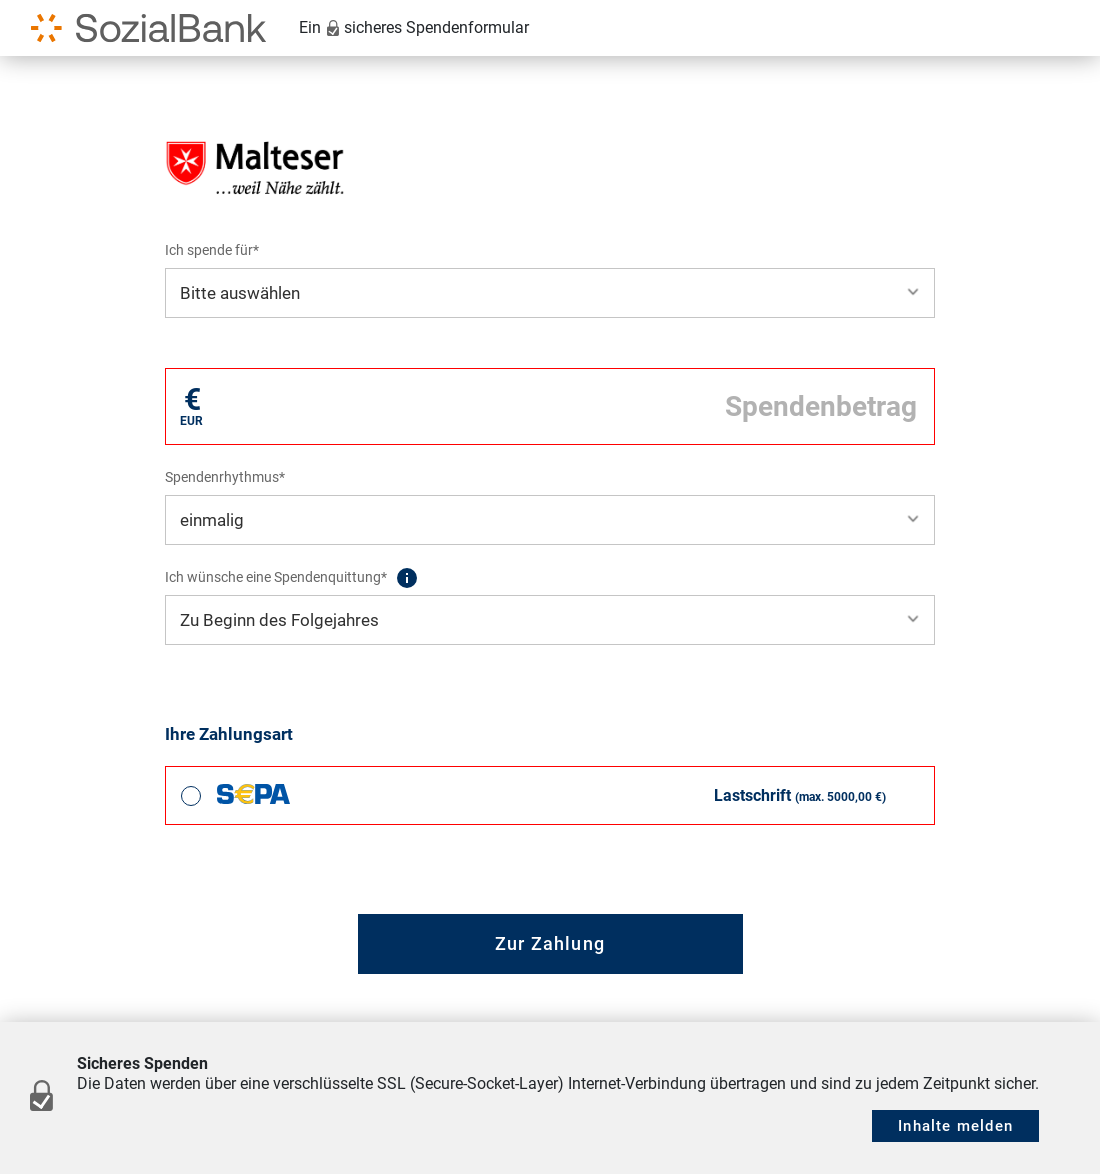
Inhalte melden (955, 1126)
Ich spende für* (212, 250)
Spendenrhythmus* (225, 477)
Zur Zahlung (550, 943)
